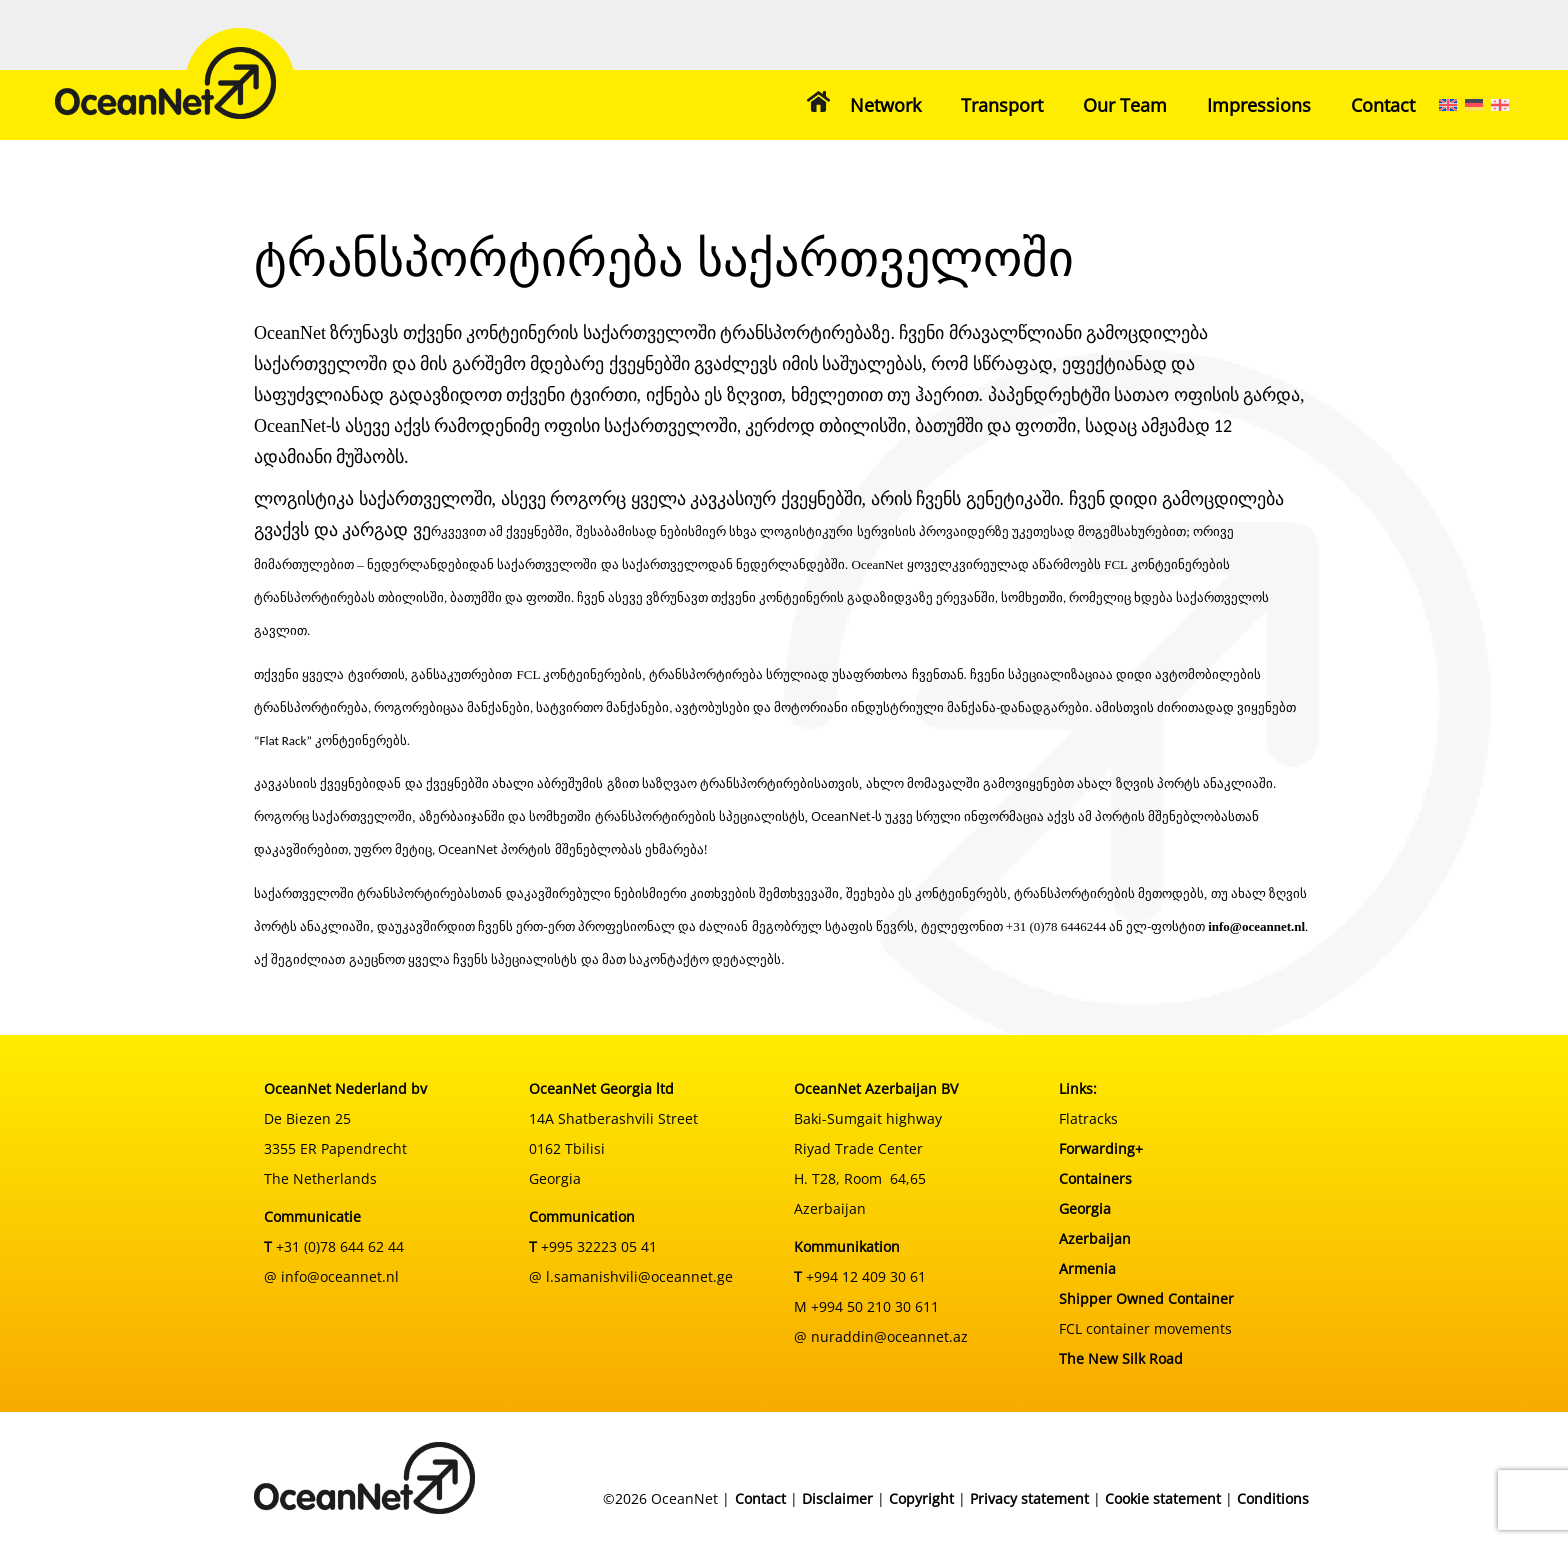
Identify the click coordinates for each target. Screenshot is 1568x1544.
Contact (1383, 105)
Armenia (1087, 1268)
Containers (1095, 1178)
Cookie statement (1163, 1498)
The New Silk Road (1121, 1358)
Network (885, 105)
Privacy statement (1029, 1498)
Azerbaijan (1095, 1238)
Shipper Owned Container (1146, 1298)
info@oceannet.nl (1256, 926)
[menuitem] (1448, 105)
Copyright (921, 1498)
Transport (1002, 105)
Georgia (1085, 1208)
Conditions (1273, 1498)
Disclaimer (837, 1498)
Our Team (1125, 105)
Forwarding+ (1101, 1148)
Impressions (1259, 105)
